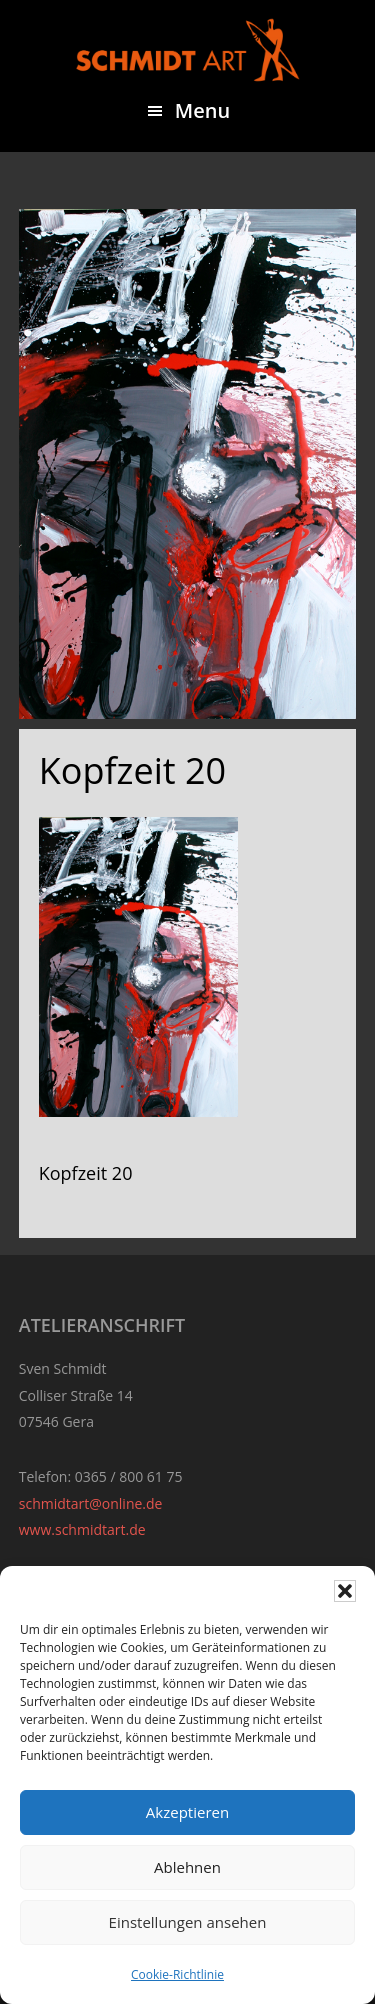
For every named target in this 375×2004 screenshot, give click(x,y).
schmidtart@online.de (91, 1503)
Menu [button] (202, 110)
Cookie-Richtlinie (177, 1974)
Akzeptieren (187, 1812)
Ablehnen (187, 1867)
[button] (345, 1591)
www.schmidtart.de (82, 1529)
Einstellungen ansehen (188, 1922)
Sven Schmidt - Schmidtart (188, 50)
